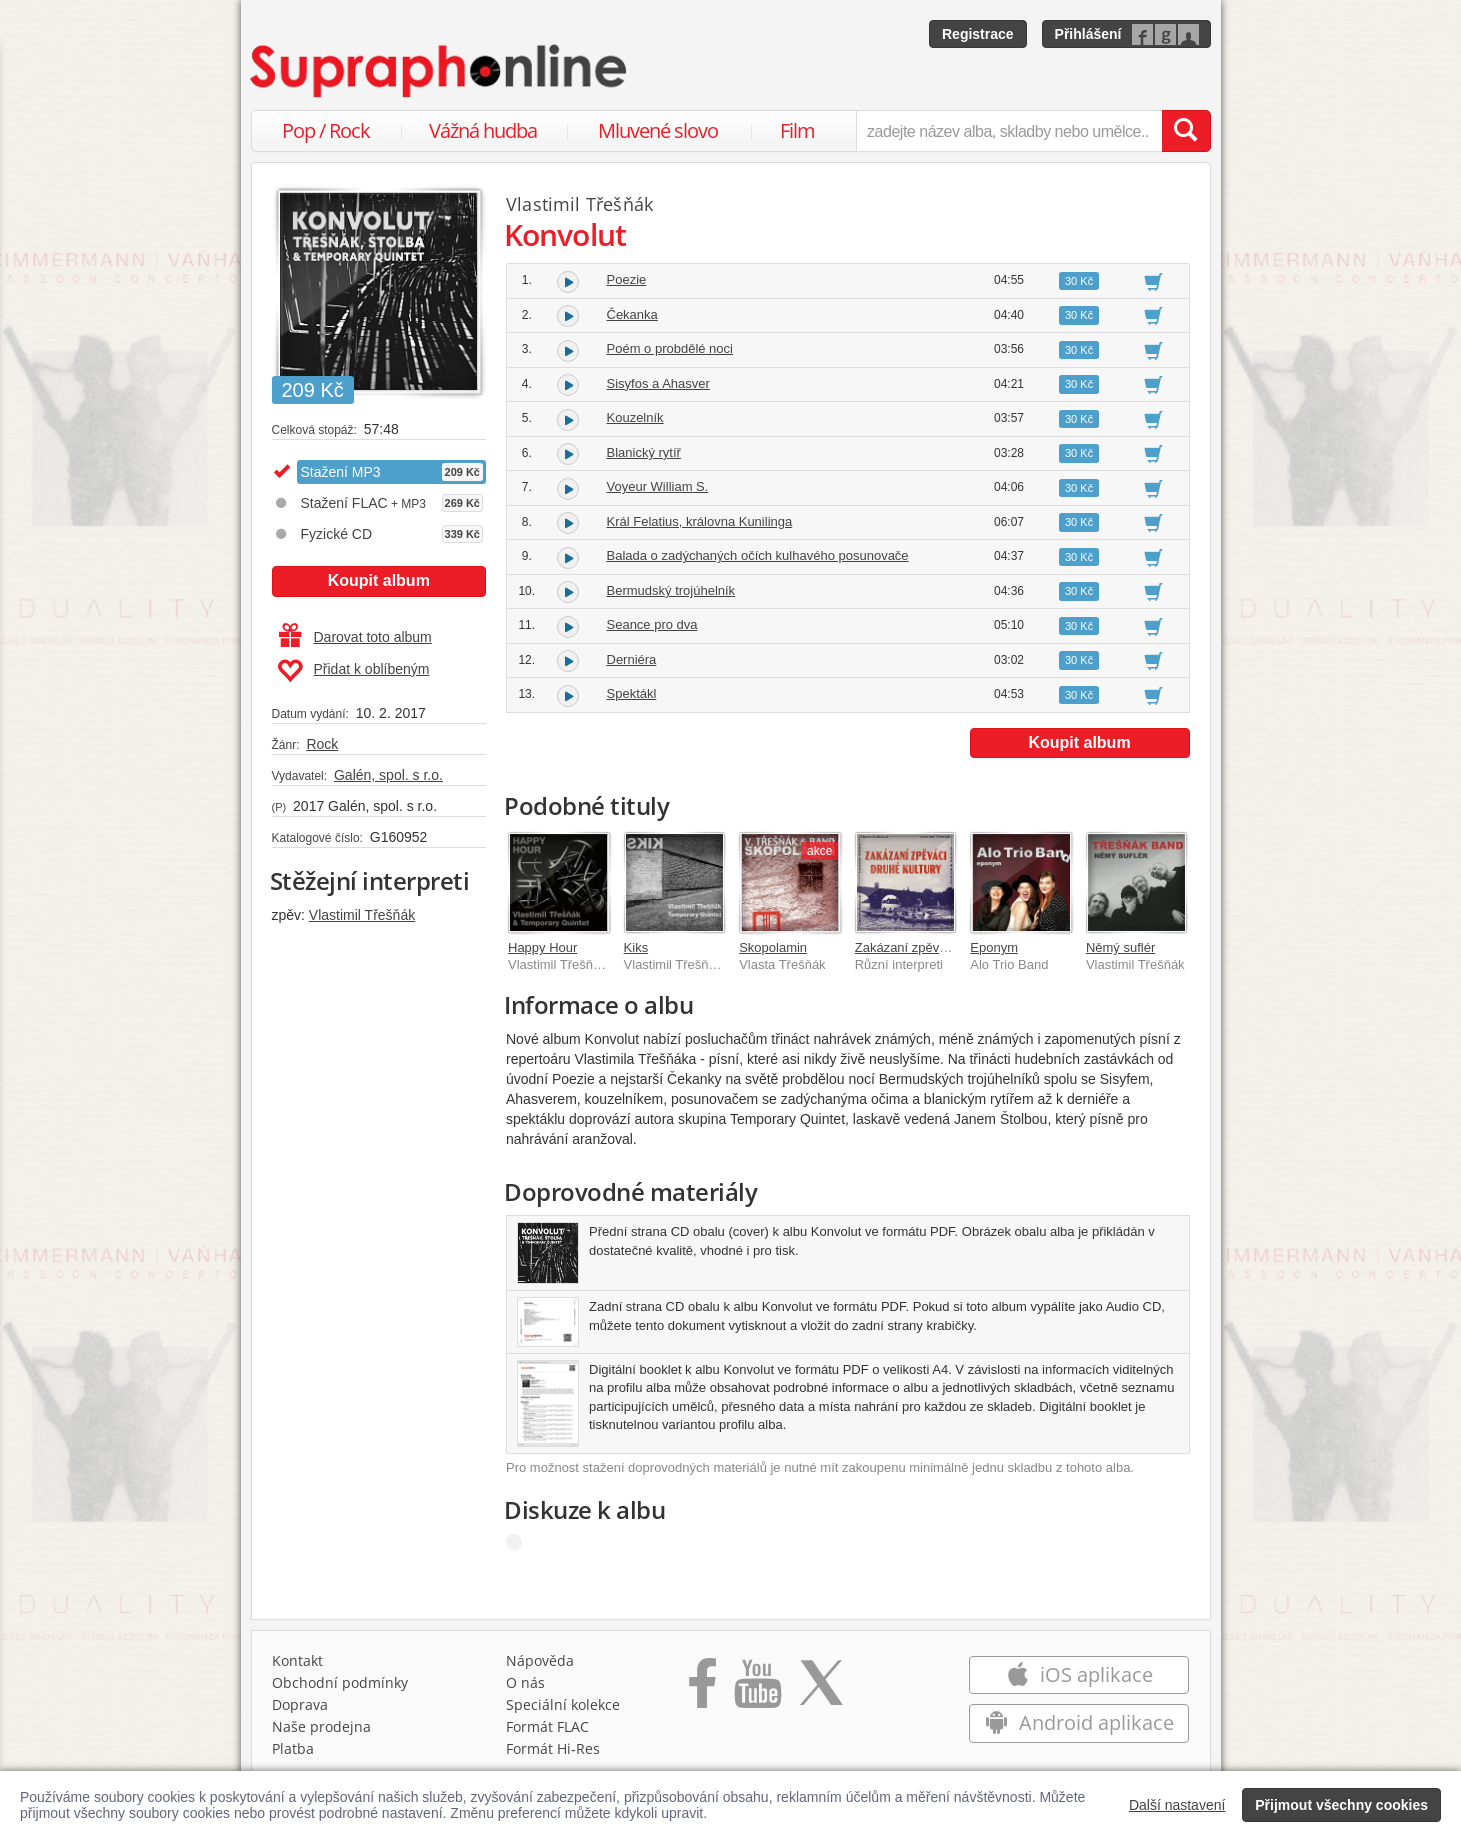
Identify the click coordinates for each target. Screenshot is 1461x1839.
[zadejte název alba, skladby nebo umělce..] (1008, 131)
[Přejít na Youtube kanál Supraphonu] (757, 1690)
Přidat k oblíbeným (353, 671)
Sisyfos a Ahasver (658, 383)
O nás (525, 1682)
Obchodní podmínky (340, 1682)
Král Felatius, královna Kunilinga (700, 521)
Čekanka (632, 314)
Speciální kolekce (563, 1704)
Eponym (994, 947)
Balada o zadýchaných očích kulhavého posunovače (758, 555)
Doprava (300, 1704)
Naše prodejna (321, 1726)
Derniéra (632, 659)
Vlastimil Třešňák (362, 915)
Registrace (978, 34)
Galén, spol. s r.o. (388, 775)
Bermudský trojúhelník (671, 590)
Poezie (627, 279)
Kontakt (297, 1660)
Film (797, 130)
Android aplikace (1079, 1722)
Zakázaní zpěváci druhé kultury (945, 947)
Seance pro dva (652, 624)
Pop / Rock (326, 130)
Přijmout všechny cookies (1341, 1805)
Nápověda (540, 1660)
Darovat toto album (355, 637)
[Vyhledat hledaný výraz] (1186, 131)
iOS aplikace (1079, 1674)
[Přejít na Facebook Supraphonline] (702, 1690)
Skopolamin (773, 947)
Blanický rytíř (644, 452)
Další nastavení (1177, 1805)
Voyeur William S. (658, 486)
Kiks (636, 947)
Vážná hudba (483, 130)
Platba (293, 1748)
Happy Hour (542, 947)
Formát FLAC (547, 1726)
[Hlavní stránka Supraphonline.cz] (440, 71)
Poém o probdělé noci (670, 348)
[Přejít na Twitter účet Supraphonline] (821, 1690)
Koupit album (379, 580)
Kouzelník (635, 417)
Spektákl (632, 693)
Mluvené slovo (658, 130)
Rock (322, 744)
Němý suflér (1120, 947)
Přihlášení (1088, 34)
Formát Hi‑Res (553, 1748)
